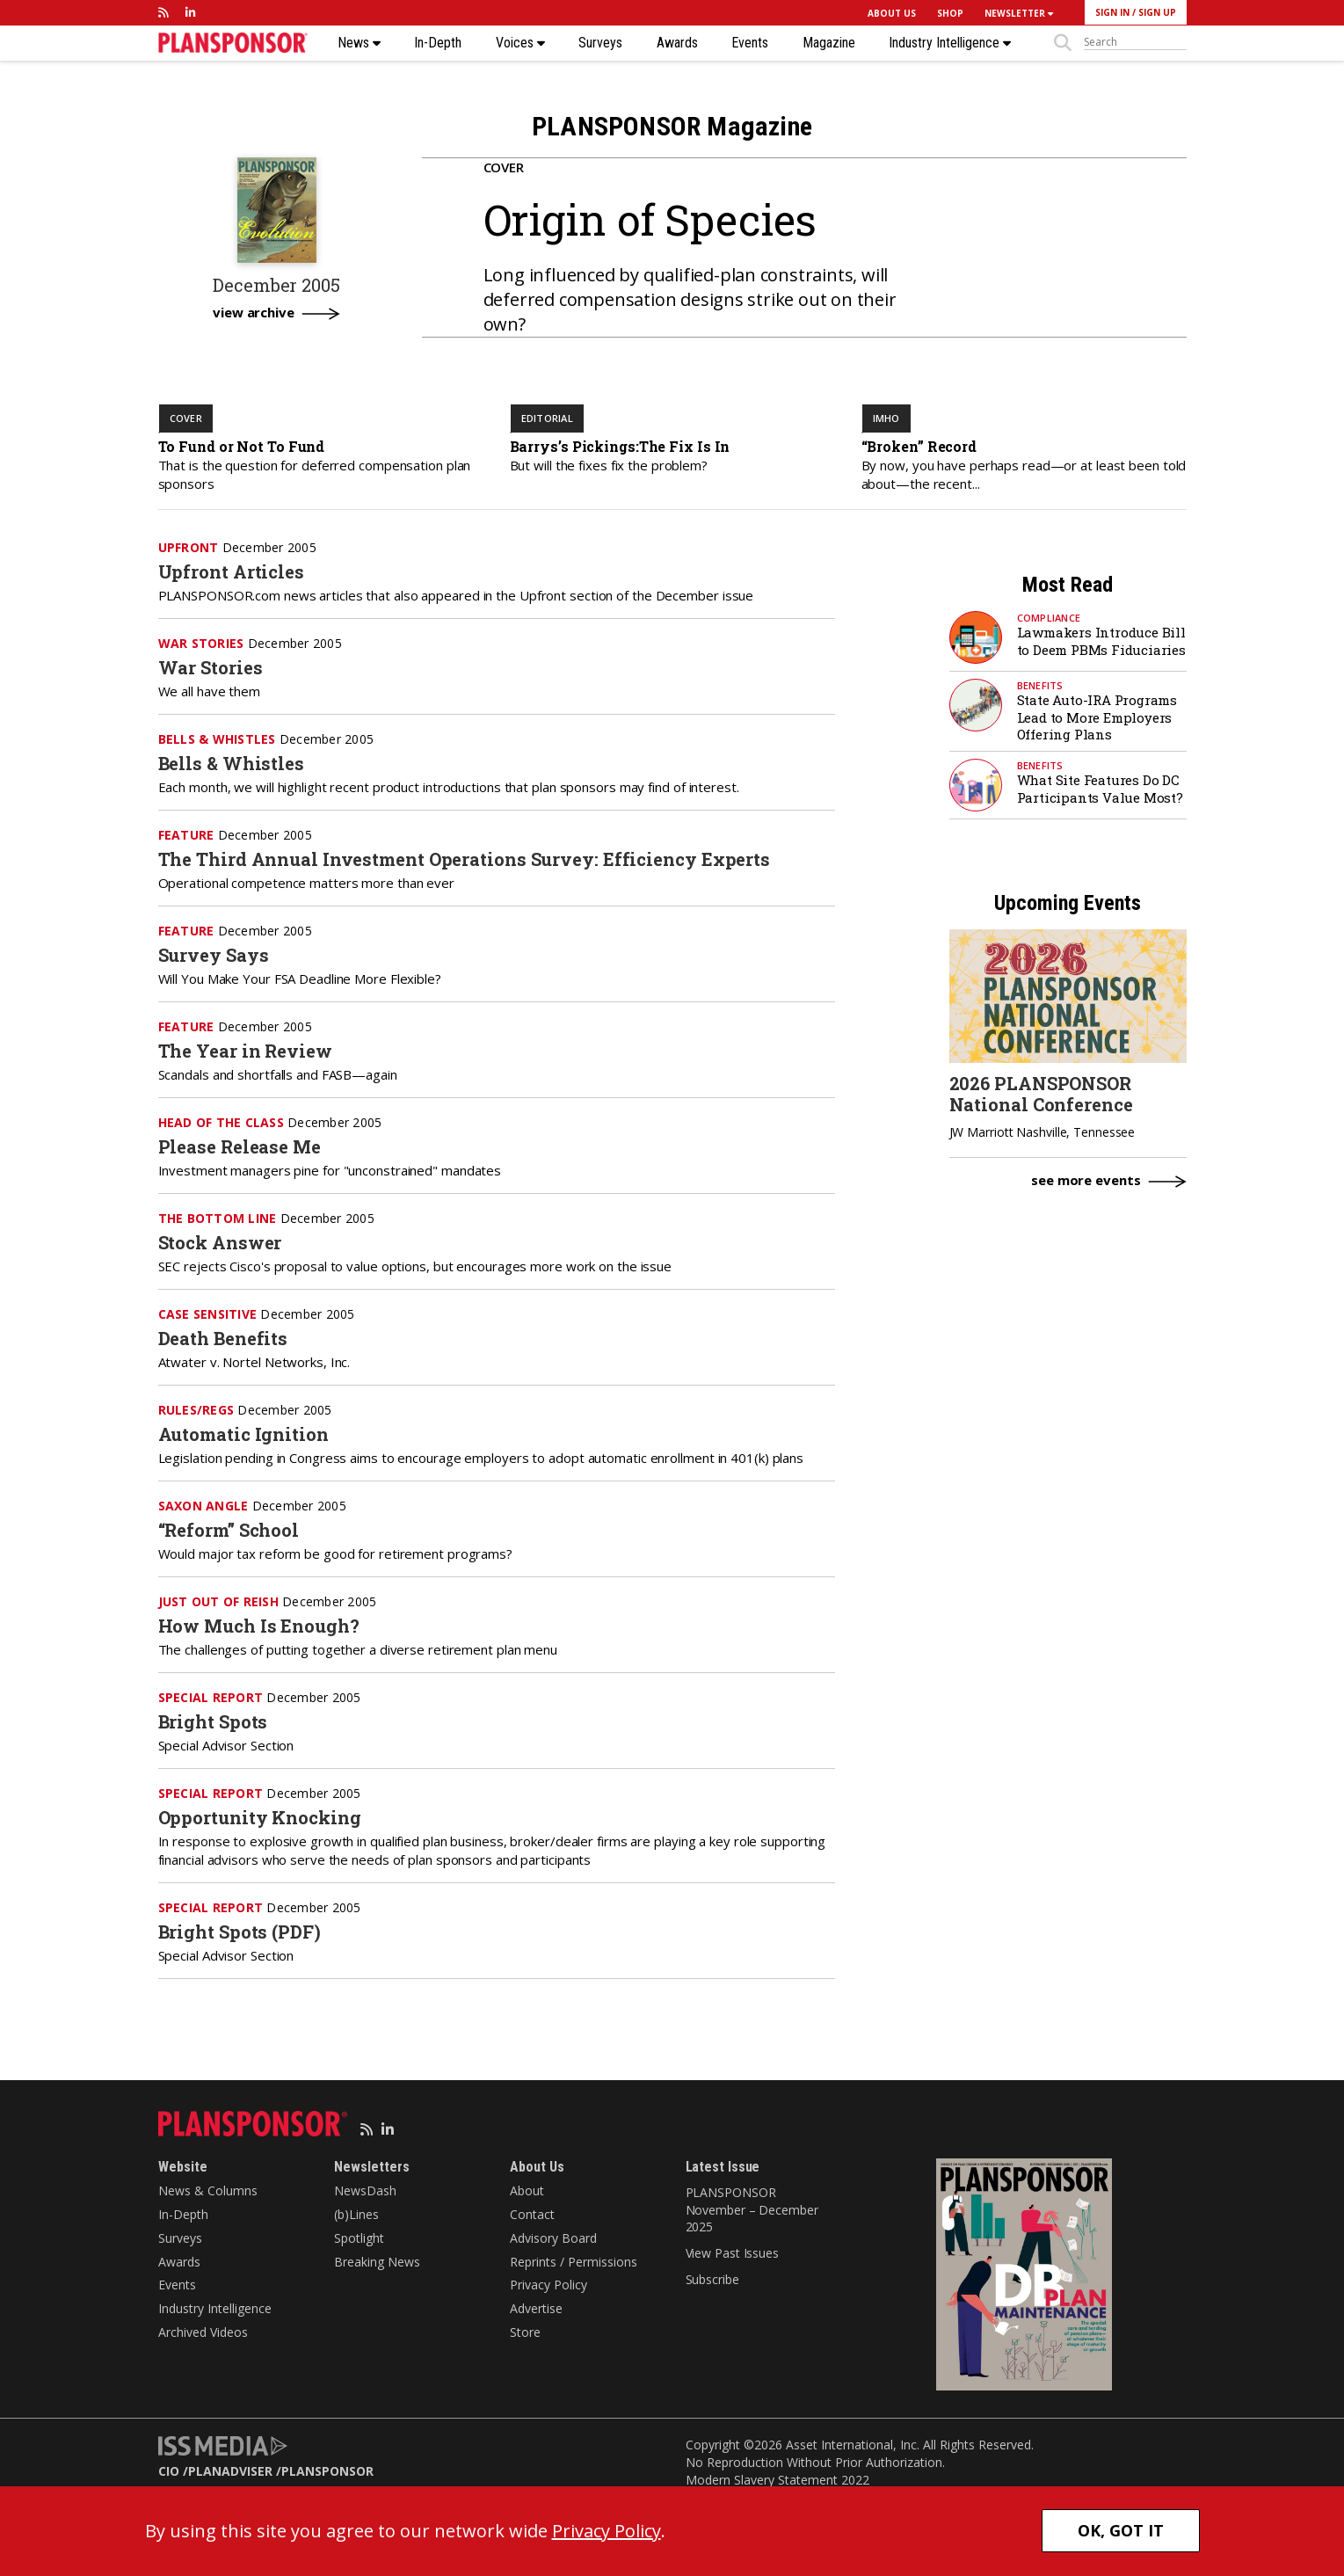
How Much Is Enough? (259, 1625)
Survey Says (213, 954)
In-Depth (437, 43)
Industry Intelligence (950, 43)
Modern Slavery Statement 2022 (777, 2479)
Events (749, 43)
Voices (520, 43)
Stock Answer (220, 1242)
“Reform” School (229, 1529)
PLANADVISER (230, 2471)
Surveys (600, 43)
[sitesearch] (1135, 42)
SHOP (950, 13)
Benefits (1040, 685)
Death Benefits (223, 1338)
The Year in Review (245, 1050)
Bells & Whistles (231, 763)
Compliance (1049, 617)
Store (525, 2332)
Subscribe (712, 2279)
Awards (677, 43)
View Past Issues (732, 2253)
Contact (532, 2214)
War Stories (210, 667)
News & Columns (208, 2190)
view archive (253, 313)
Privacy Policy (548, 2284)
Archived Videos (203, 2332)
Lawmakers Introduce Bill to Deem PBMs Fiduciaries (1101, 641)
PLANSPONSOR (327, 2471)
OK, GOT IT (1121, 2530)
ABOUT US (892, 13)
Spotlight (359, 2238)
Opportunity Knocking (259, 1817)
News (359, 43)
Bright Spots (213, 1721)
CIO (168, 2471)
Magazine (829, 43)
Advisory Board (553, 2238)
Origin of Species (650, 219)
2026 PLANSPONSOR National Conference (1041, 1094)
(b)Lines (356, 2214)
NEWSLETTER (1018, 13)
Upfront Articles (231, 571)
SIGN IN (1112, 12)
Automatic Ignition (243, 1434)
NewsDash (365, 2190)
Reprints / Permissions (573, 2261)
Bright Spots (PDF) (239, 1931)
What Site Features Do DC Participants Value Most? (1100, 788)
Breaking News (377, 2261)
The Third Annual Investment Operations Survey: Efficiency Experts (464, 859)
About (527, 2190)
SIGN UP (1157, 12)
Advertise (536, 2308)
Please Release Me (239, 1146)
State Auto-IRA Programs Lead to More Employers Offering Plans (1097, 717)
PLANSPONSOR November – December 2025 (752, 2209)
